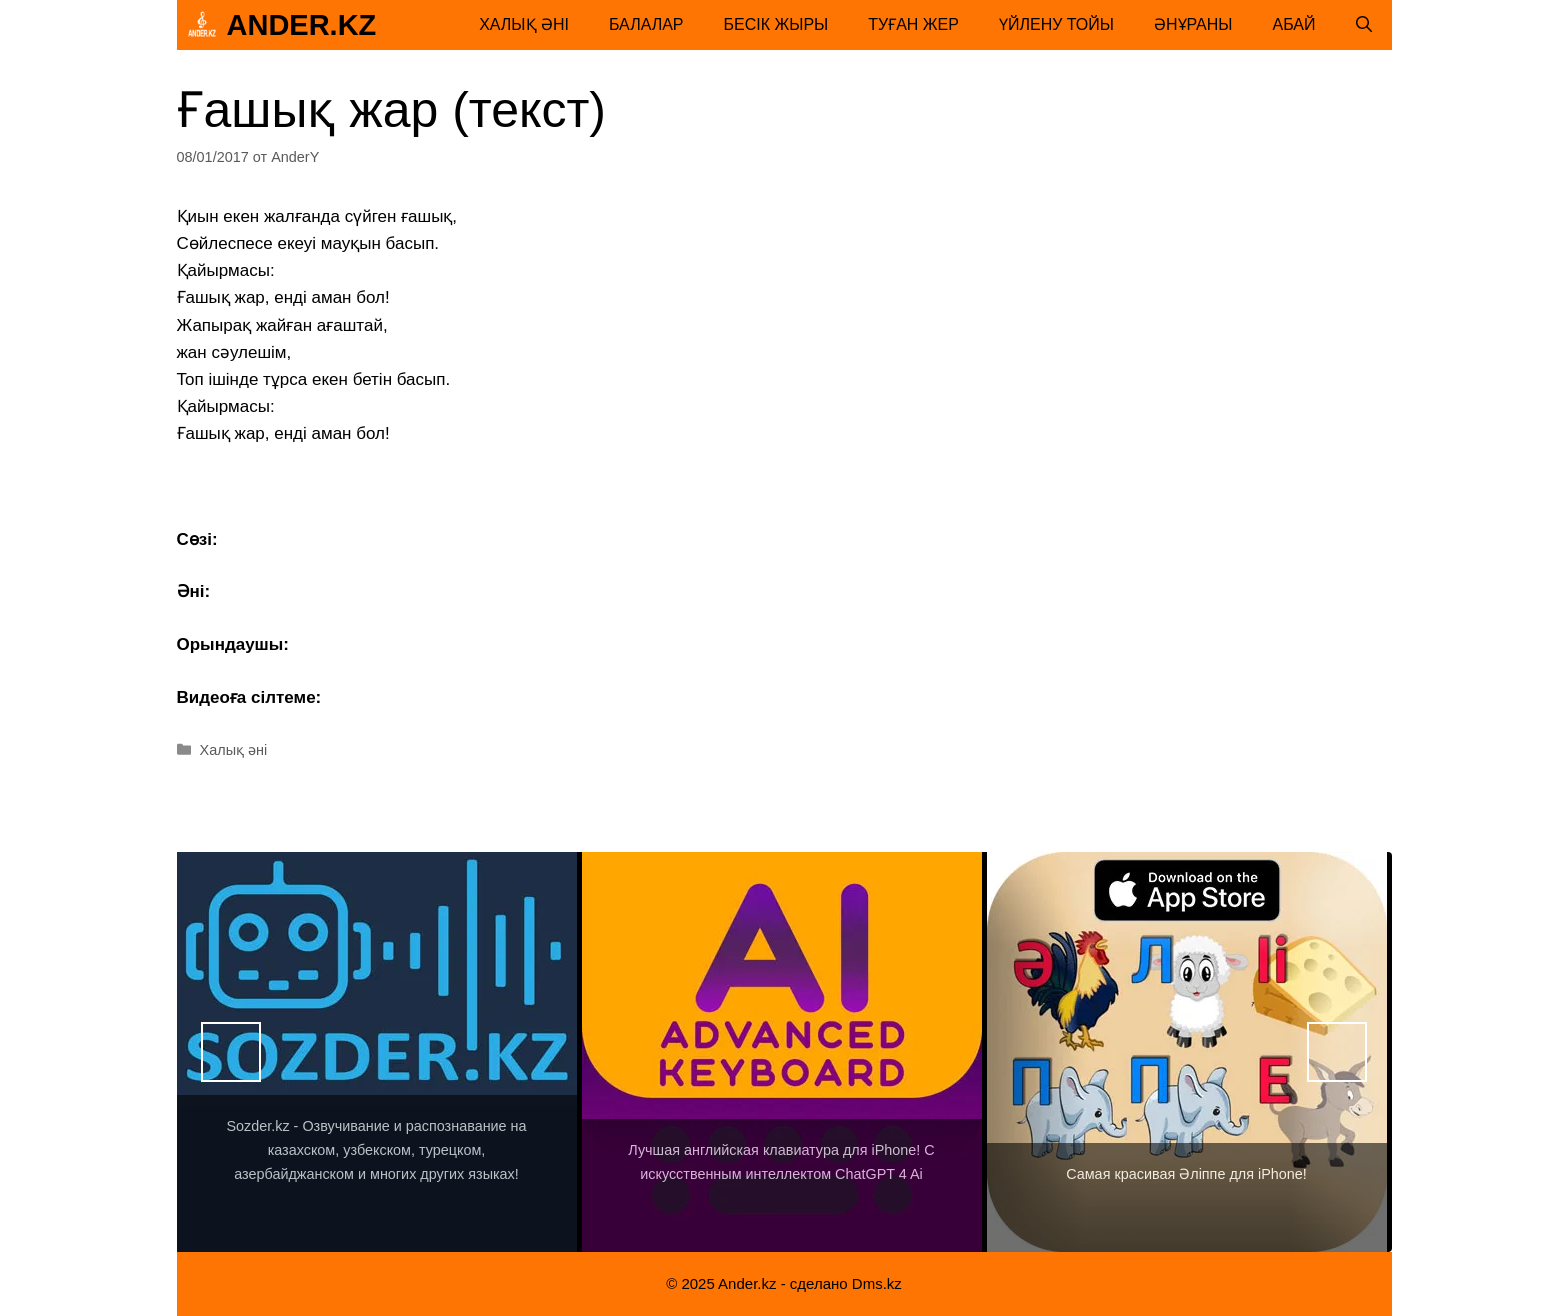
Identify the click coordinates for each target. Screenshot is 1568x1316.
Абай (1294, 24)
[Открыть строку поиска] (1364, 25)
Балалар (646, 24)
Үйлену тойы (1056, 24)
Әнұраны (1193, 24)
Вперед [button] (1337, 1052)
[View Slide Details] (377, 1052)
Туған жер (913, 24)
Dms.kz (877, 1283)
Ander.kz (302, 25)
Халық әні (524, 24)
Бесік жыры (776, 24)
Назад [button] (231, 1052)
